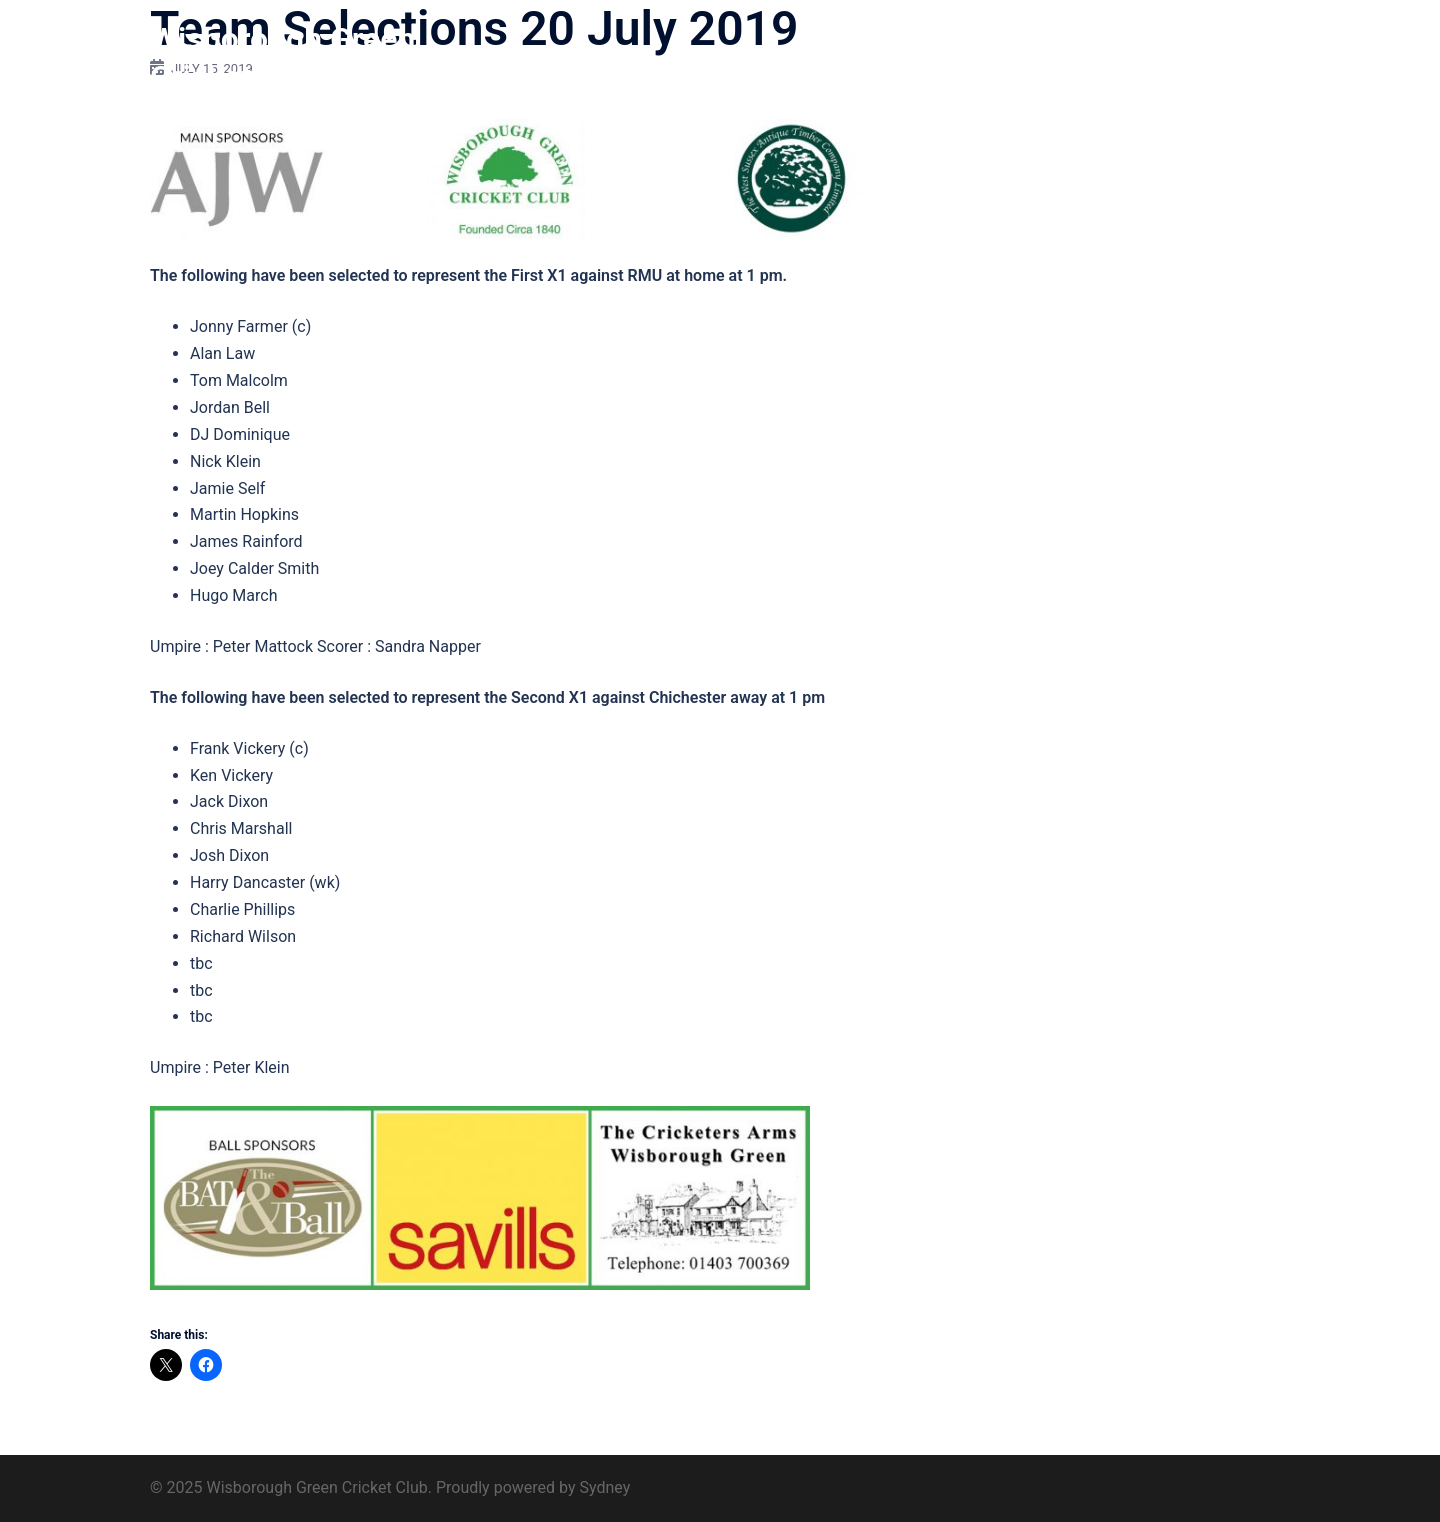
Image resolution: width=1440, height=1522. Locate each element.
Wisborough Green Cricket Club (282, 58)
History (913, 58)
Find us (1157, 58)
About (844, 58)
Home (779, 58)
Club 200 (992, 58)
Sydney (604, 1487)
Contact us (1242, 58)
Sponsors (1077, 58)
